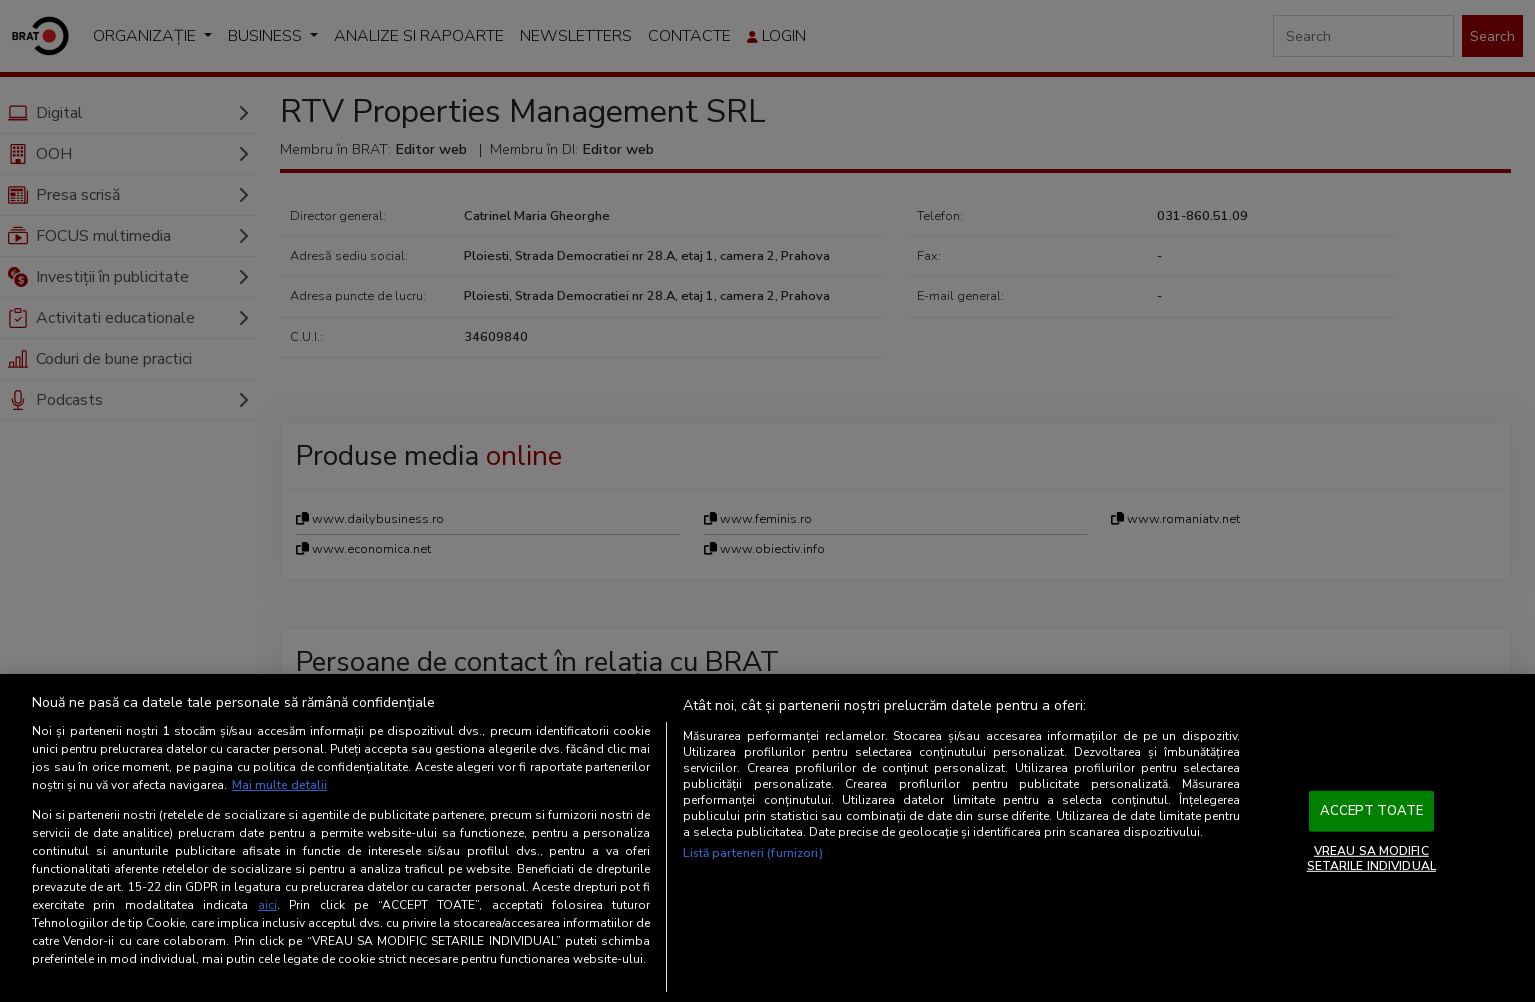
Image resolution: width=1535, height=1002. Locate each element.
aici (267, 905)
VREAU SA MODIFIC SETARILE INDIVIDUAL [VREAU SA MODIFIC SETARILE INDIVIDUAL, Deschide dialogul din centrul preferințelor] (1371, 858)
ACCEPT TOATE (1372, 811)
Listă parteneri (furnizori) (752, 853)
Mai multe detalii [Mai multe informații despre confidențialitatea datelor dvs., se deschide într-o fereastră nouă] (279, 785)
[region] (767, 838)
